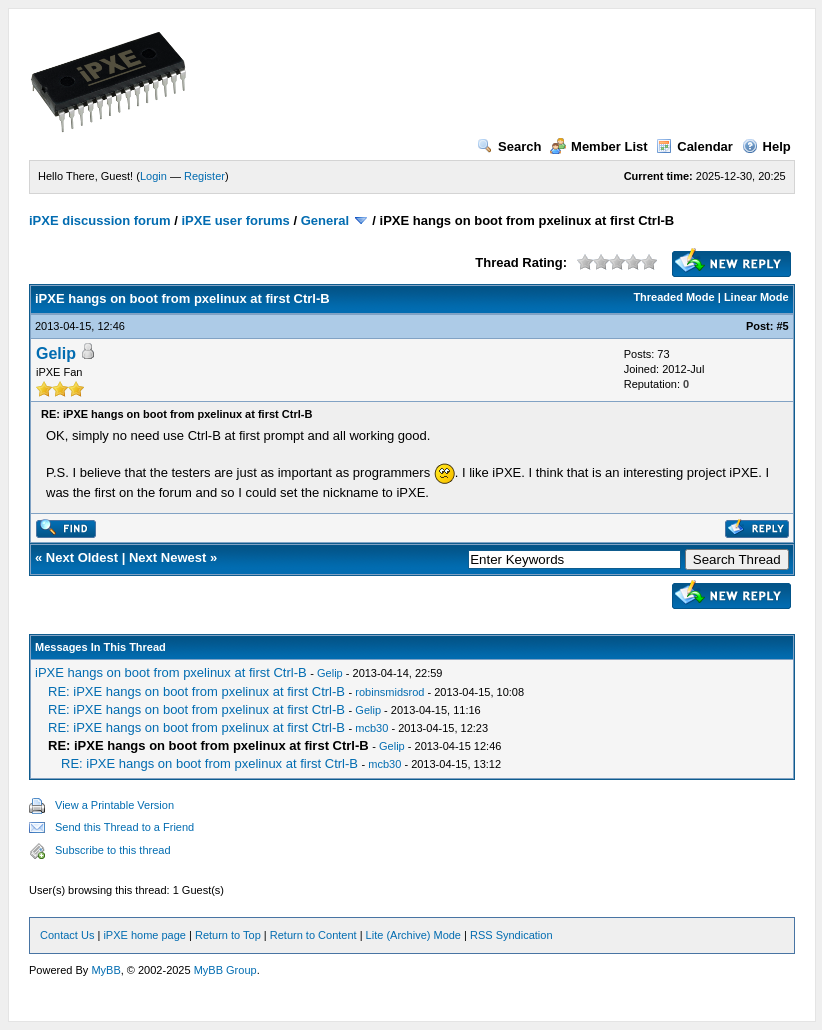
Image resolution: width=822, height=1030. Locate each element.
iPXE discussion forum (100, 220)
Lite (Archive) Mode (413, 935)
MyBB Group (225, 970)
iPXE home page (144, 935)
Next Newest (167, 557)
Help (766, 146)
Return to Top (228, 935)
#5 (782, 326)
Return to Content (313, 935)
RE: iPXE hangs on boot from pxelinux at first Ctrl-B (196, 691)
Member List (599, 146)
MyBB (105, 970)
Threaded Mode (673, 297)
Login (153, 176)
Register (204, 176)
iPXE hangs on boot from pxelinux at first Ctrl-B (171, 672)
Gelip (56, 353)
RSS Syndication (511, 935)
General (325, 220)
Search (509, 146)
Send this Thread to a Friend (124, 827)
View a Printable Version (114, 805)
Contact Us (67, 935)
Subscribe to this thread (113, 850)
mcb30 (371, 728)
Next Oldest (82, 557)
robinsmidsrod (389, 692)
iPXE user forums (235, 220)
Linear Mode (756, 297)
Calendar (694, 146)
